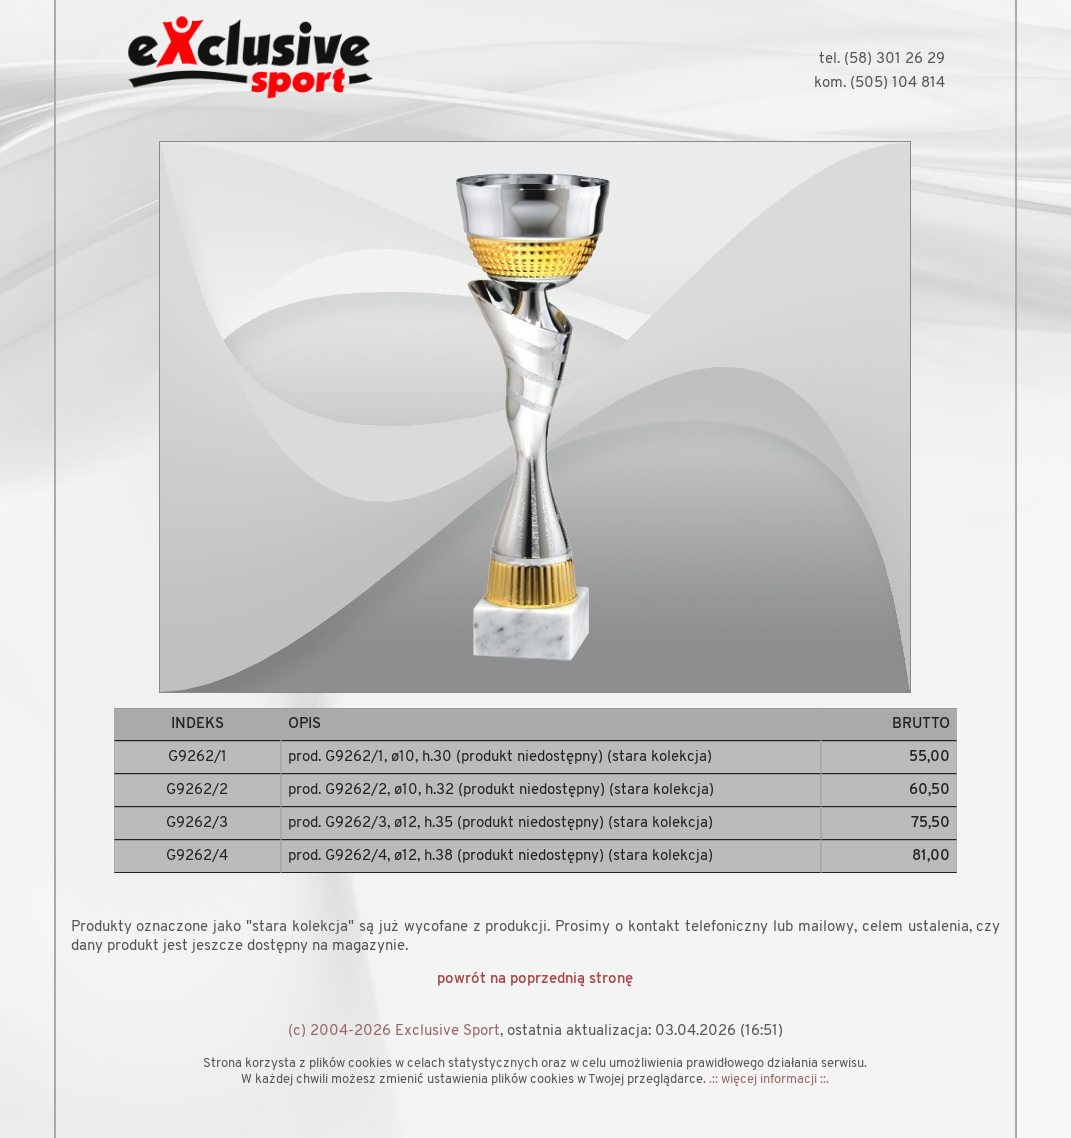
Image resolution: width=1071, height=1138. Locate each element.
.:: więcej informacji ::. (769, 1079)
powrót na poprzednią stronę (535, 979)
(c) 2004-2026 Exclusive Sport (394, 1031)
